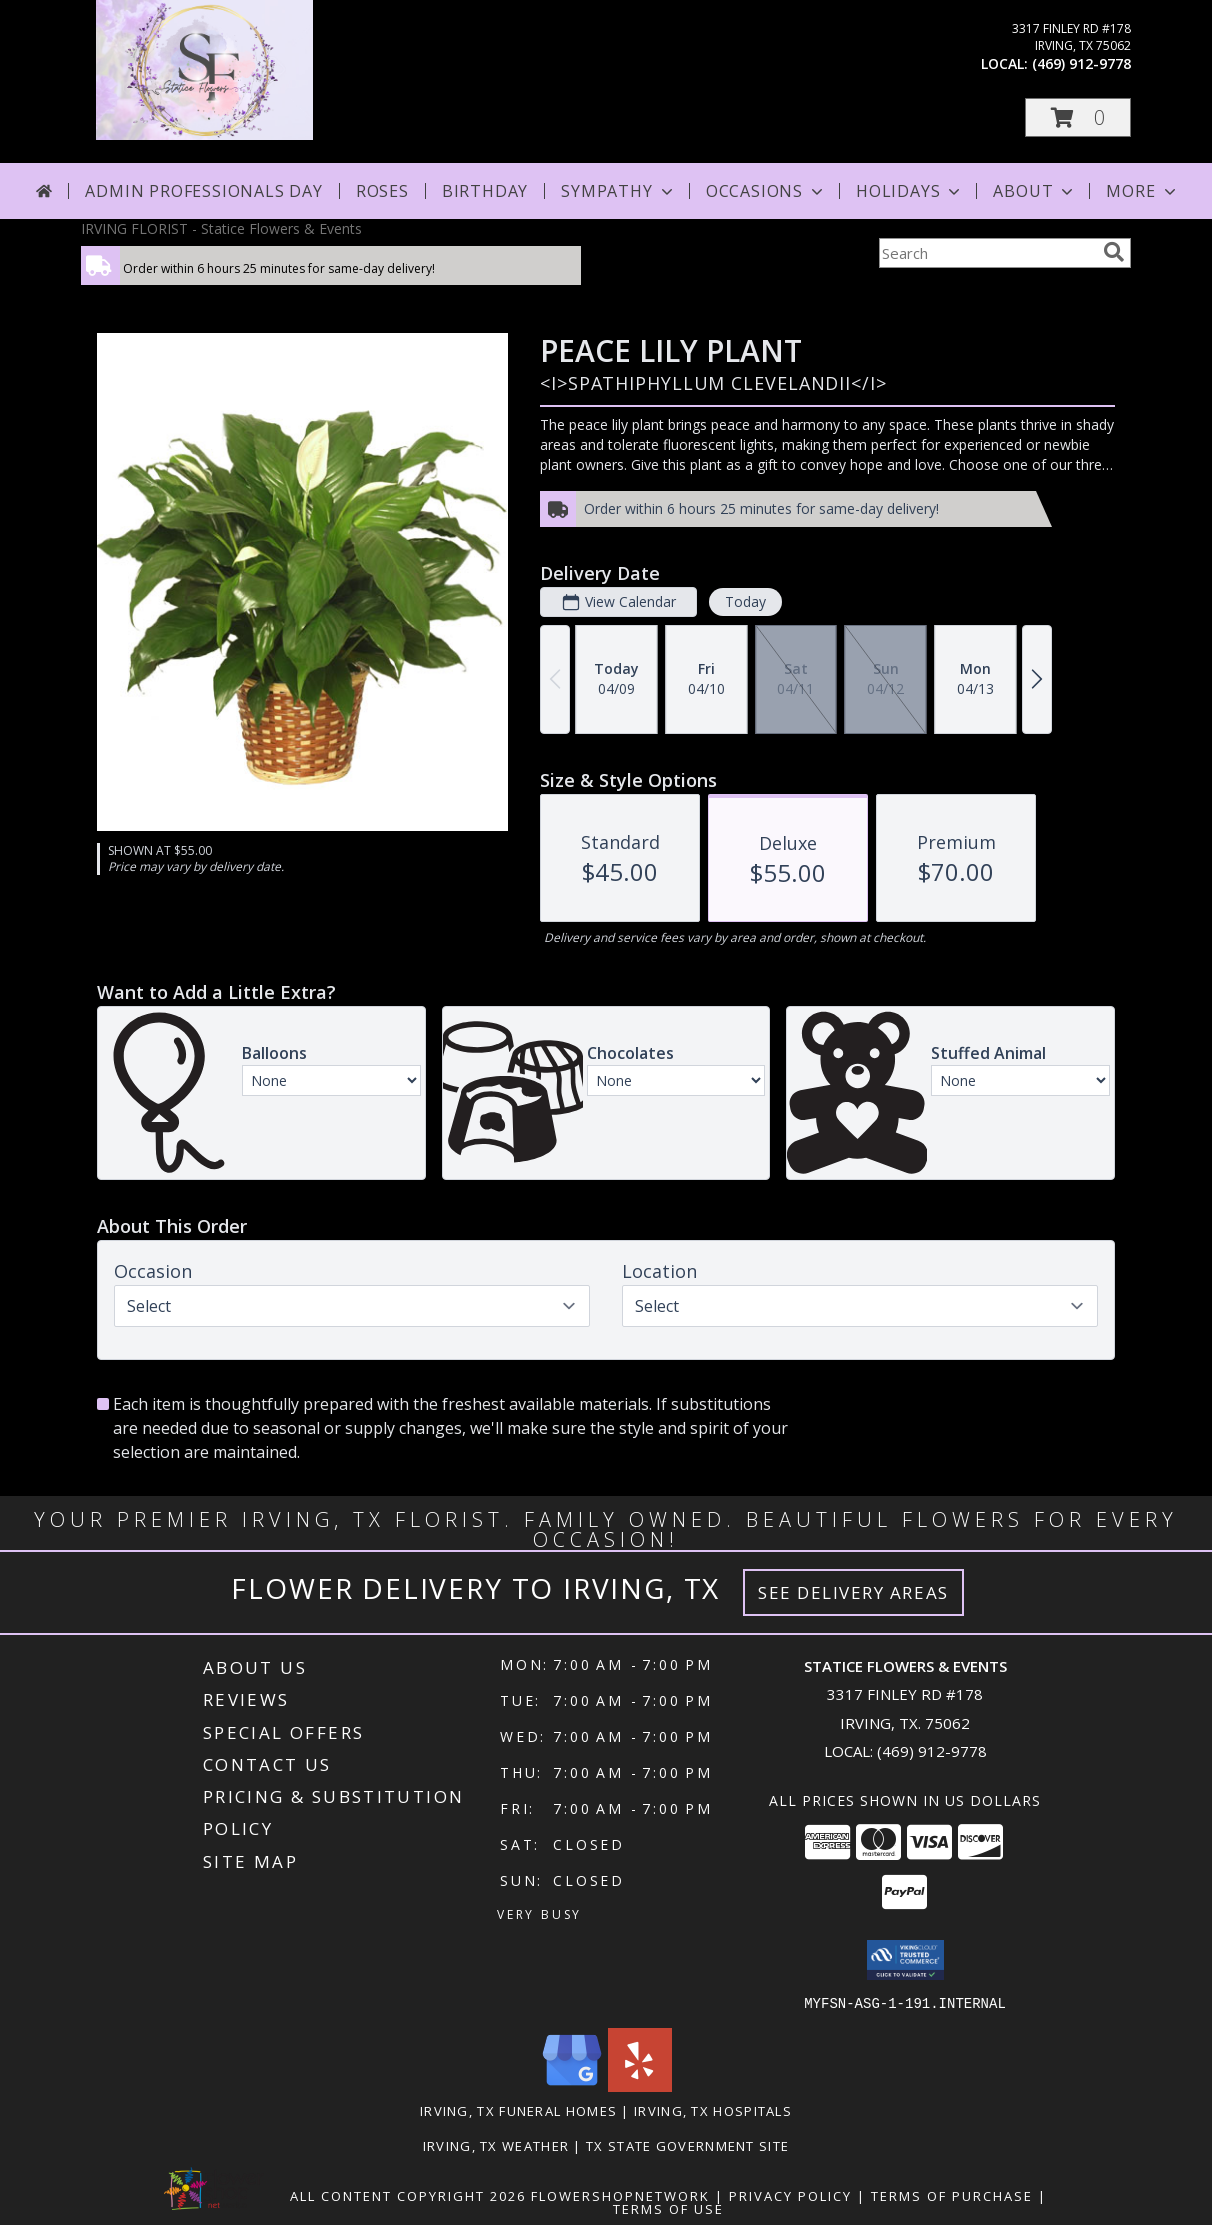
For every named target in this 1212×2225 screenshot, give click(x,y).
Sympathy (618, 191)
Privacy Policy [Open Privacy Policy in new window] (790, 2195)
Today (745, 601)
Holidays (910, 191)
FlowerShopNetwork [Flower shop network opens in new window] (620, 2195)
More (1142, 191)
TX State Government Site (687, 2145)
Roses (382, 191)
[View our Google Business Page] (572, 2085)
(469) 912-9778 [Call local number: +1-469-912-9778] (1081, 63)
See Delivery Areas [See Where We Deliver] (853, 1592)
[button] (1078, 117)
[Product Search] (987, 253)
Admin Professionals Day (203, 191)
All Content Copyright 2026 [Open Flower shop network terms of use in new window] (408, 2195)
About (1035, 191)
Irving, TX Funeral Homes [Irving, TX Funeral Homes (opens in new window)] (518, 2110)
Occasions (766, 191)
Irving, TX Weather (496, 2145)
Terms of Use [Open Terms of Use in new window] (668, 2208)
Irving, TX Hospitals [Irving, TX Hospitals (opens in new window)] (713, 2110)
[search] (1114, 252)
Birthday (485, 191)
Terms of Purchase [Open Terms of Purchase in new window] (952, 2195)
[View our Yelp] (640, 2085)
